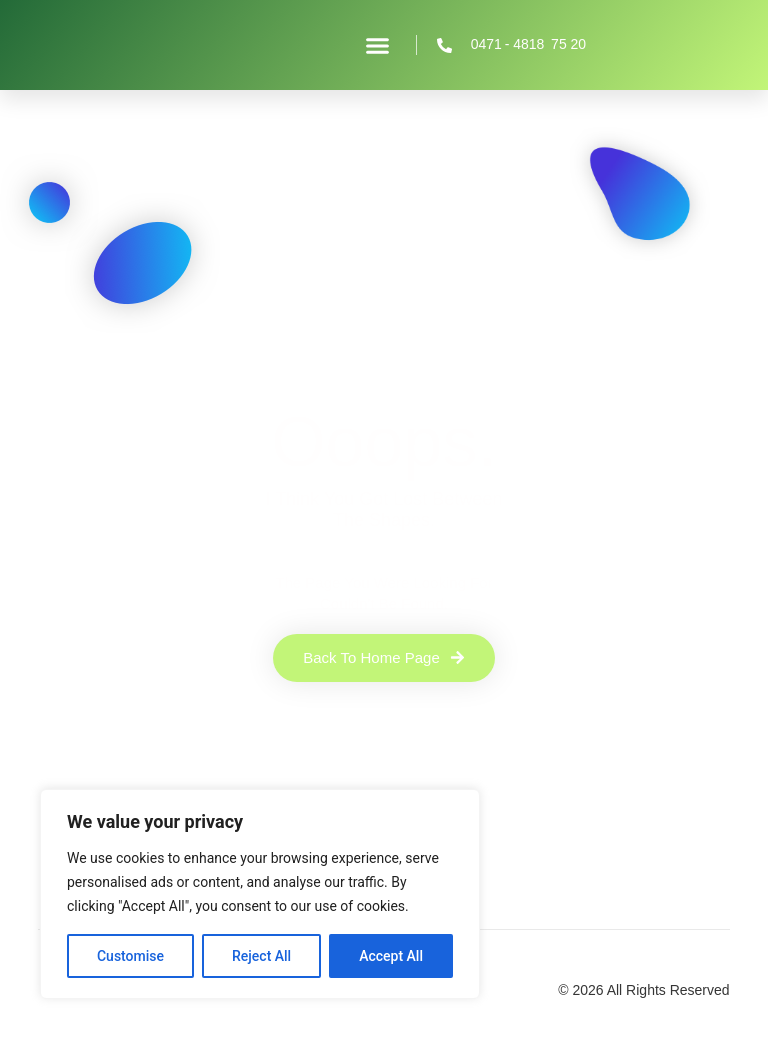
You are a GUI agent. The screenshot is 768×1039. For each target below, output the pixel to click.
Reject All (261, 956)
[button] (378, 45)
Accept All (391, 956)
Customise (130, 956)
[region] (260, 894)
